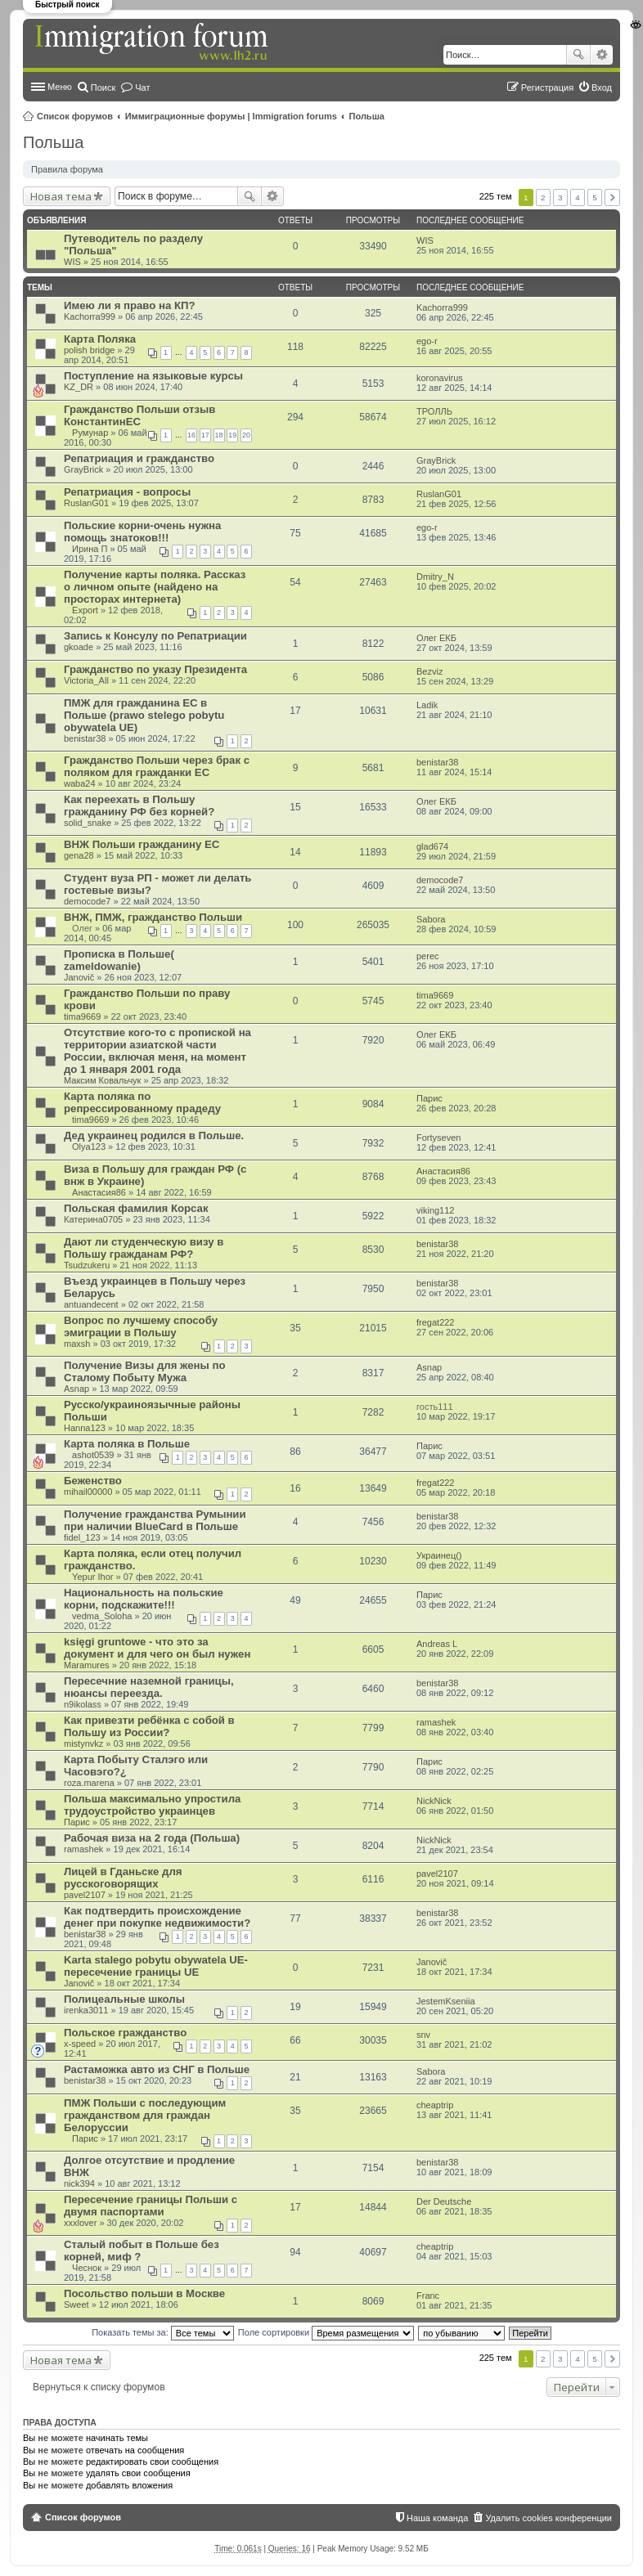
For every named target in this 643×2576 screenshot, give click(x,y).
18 (219, 435)
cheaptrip (434, 2105)
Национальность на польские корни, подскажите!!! (143, 1598)
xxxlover (80, 2223)
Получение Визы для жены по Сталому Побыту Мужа (144, 1371)
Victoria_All (86, 680)
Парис (429, 1098)
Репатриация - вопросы (127, 492)
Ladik (427, 705)
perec (427, 956)
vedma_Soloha (102, 1616)
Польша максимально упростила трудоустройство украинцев (152, 1805)
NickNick (434, 1801)
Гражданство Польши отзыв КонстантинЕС (139, 415)
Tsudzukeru (87, 1265)
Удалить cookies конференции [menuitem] (548, 2518)
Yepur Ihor (92, 1577)
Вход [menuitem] (601, 87)
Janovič (79, 977)
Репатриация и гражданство (139, 458)
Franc (427, 2295)
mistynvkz (83, 1743)
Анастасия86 (99, 1192)
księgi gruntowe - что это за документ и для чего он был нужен (157, 1648)
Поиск (578, 55)
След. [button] (612, 197)
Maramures (87, 1665)
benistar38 (85, 738)
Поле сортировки (326, 2332)
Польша (366, 116)
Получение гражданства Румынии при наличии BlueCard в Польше (155, 1520)
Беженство (93, 1480)
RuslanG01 (86, 503)
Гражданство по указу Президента (155, 669)
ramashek (436, 1722)
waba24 (80, 783)
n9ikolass (82, 1704)
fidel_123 (82, 1537)
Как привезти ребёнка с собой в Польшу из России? (149, 1726)
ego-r (427, 341)
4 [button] (577, 197)
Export (85, 610)
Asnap (76, 1388)
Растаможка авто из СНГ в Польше (157, 2069)
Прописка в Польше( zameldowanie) (119, 960)
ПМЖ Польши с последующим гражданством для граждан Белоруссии (145, 2115)
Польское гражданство (125, 2032)
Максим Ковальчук (102, 1080)
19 (232, 435)
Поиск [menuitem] (103, 87)
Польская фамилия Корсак (136, 1208)
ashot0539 (93, 1455)
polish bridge (89, 350)
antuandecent (91, 1304)
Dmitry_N (435, 576)
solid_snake (87, 823)
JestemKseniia (445, 2001)
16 (191, 435)
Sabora (430, 919)
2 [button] (543, 197)
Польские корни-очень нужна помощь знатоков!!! (142, 531)
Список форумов (75, 116)
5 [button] (594, 197)
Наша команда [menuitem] (437, 2518)
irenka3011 (86, 2010)
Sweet (76, 2304)
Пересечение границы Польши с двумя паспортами (150, 2205)
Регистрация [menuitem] (547, 87)
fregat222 (435, 1322)
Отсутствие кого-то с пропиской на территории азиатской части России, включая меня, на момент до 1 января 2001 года (157, 1050)
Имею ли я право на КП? (130, 305)
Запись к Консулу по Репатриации (155, 636)
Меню (59, 87)
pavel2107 (85, 1895)
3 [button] (560, 197)
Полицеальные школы (124, 1999)
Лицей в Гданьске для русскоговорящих (123, 1877)
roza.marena (89, 1783)
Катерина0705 (93, 1219)
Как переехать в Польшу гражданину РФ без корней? (139, 805)
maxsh (77, 1344)
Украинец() (439, 1555)
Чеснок (86, 2268)
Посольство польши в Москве (144, 2293)
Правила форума (67, 169)
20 (246, 435)
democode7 (87, 901)
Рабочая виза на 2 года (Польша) (152, 1838)
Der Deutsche (443, 2201)
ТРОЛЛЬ (434, 411)
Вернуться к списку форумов (99, 2387)
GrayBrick (83, 469)
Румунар (90, 433)
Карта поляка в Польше (127, 1444)
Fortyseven (438, 1137)
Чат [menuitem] (142, 87)
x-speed (80, 2044)
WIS (72, 262)
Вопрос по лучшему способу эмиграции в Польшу (141, 1326)
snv (423, 2035)
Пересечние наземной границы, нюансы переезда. (149, 1687)
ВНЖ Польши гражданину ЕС (141, 844)
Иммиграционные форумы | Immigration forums (231, 116)
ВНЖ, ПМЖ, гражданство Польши (153, 917)
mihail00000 (88, 1492)
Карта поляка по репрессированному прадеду (142, 1102)
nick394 (79, 2183)
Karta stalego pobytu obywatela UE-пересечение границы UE (156, 1966)
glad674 (432, 846)
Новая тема (61, 196)
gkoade (78, 647)
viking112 (435, 1210)
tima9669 (82, 1016)
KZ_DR (78, 387)
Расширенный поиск (602, 55)
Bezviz (429, 671)
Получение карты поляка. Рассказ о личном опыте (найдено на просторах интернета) (154, 586)
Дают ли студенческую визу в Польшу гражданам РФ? (143, 1248)
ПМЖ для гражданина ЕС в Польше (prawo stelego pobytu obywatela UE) (144, 715)
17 (205, 435)
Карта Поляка (100, 339)
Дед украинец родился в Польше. (154, 1135)
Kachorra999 (89, 316)
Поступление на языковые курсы (153, 376)
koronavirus (439, 378)
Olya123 (89, 1146)
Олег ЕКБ (436, 638)
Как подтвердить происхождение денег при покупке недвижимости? (157, 1917)
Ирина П (89, 549)
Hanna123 (85, 1428)
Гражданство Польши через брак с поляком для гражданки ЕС (157, 766)
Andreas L (436, 1644)
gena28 (79, 855)
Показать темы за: (163, 2332)
